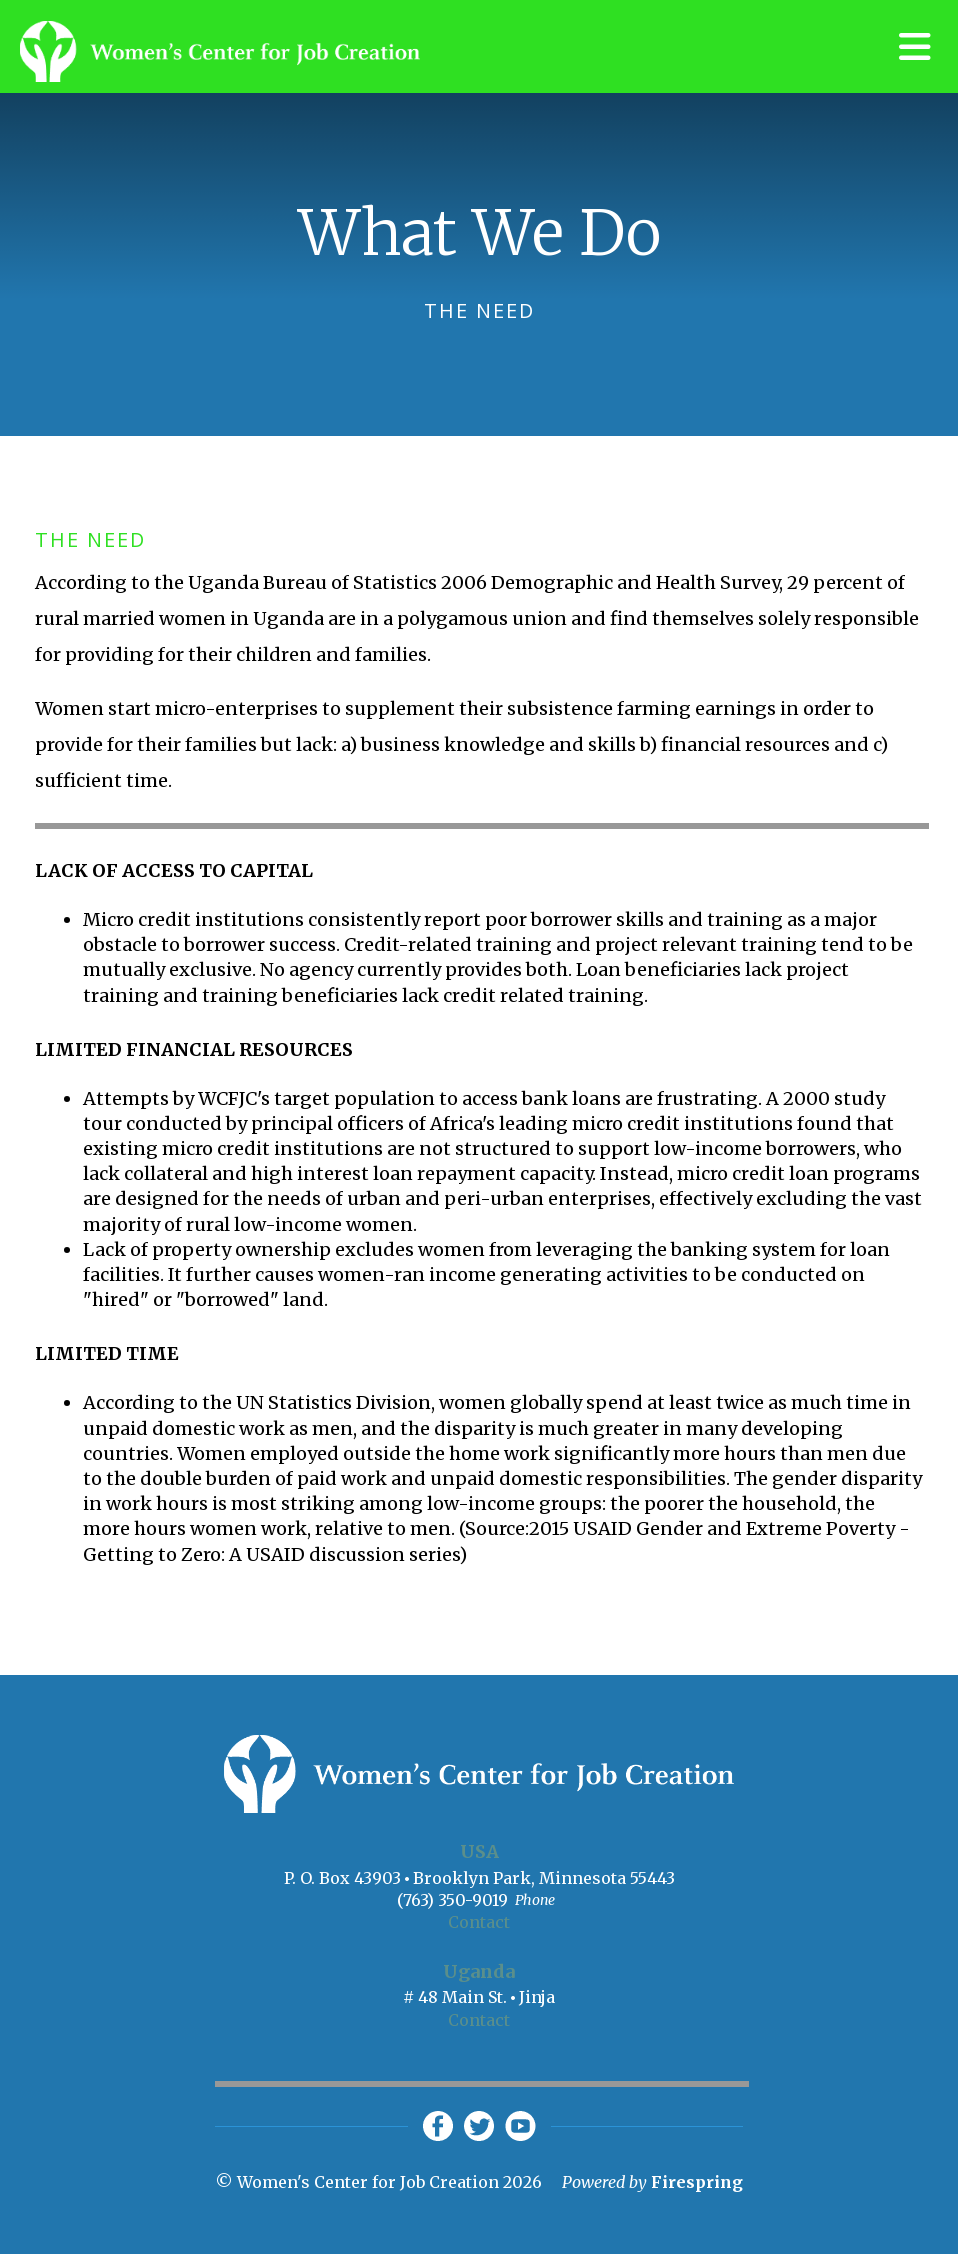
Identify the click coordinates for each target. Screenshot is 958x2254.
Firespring (697, 2182)
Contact (479, 1922)
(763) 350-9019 (452, 1900)
